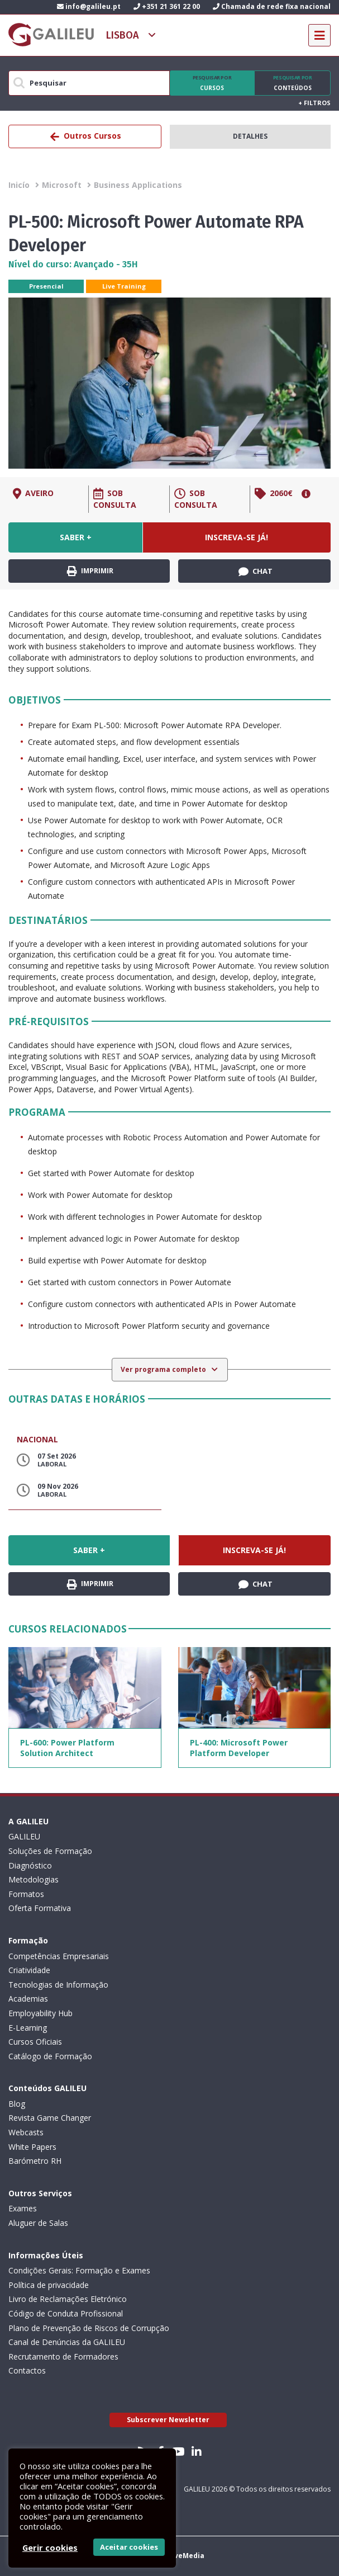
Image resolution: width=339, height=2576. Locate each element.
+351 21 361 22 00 (166, 6)
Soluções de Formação (50, 1851)
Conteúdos (292, 83)
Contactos (27, 2370)
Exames (22, 2208)
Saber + (76, 537)
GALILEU (24, 1836)
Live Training (124, 286)
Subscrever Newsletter (168, 2419)
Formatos (26, 1894)
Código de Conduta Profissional (65, 2313)
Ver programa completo (164, 1369)
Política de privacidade (48, 2285)
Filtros (314, 102)
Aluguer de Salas (38, 2223)
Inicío (19, 185)
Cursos (212, 83)
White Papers (32, 2146)
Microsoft (62, 185)
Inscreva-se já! (236, 537)
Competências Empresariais (58, 1956)
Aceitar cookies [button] (129, 2547)
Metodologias (33, 1879)
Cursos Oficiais (35, 2041)
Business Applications (138, 185)
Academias (28, 1998)
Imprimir (90, 571)
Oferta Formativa (39, 1908)
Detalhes (250, 136)
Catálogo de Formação (50, 2056)
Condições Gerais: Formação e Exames (79, 2270)
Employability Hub (40, 2013)
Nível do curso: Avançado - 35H (73, 264)
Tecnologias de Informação (58, 1984)
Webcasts (26, 2132)
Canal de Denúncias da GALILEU (66, 2342)
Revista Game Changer (49, 2117)
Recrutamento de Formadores (63, 2356)
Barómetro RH (34, 2160)
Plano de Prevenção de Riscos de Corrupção (88, 2328)
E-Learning (27, 2027)
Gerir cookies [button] (50, 2547)
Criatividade (29, 1970)
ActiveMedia (182, 2555)
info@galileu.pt (89, 6)
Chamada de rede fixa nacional (272, 6)
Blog (16, 2103)
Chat (255, 571)
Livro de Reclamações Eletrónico (67, 2299)
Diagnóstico (30, 1865)
